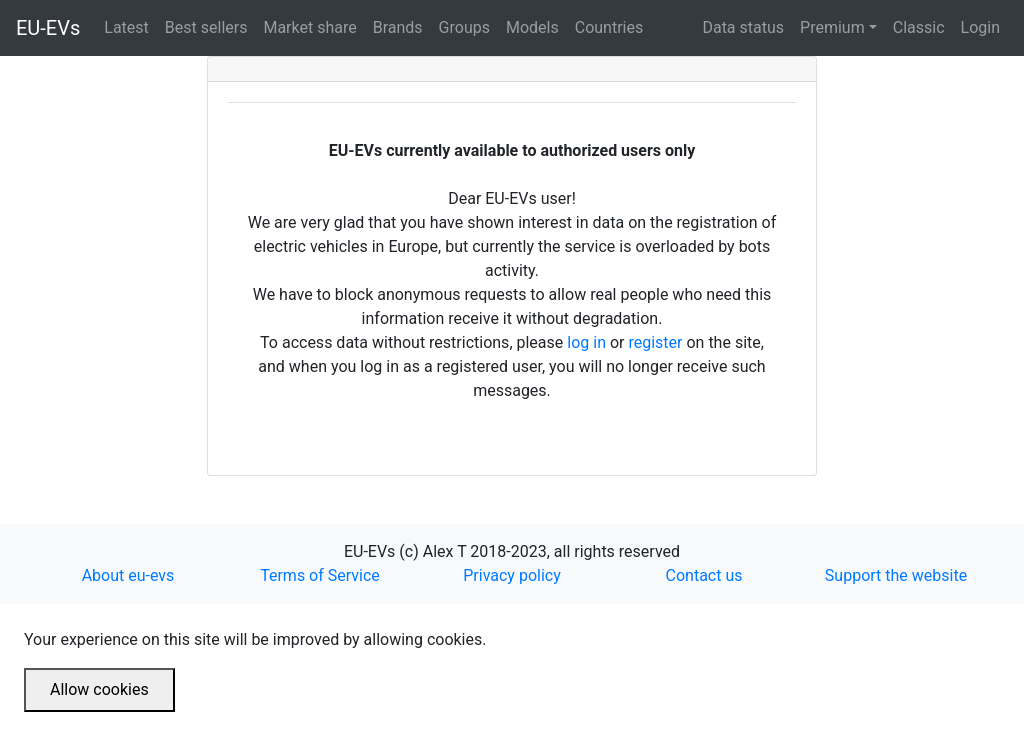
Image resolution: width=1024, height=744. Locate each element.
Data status (743, 27)
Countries (609, 27)
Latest (130, 26)
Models (536, 26)
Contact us (704, 575)
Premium (832, 27)
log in (586, 342)
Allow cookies (99, 689)
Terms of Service (320, 575)
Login (980, 27)
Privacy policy (512, 575)
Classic (919, 27)
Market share (313, 26)
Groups (468, 26)
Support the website (896, 575)
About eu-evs (128, 575)
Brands (402, 26)
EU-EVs (48, 28)
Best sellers (210, 26)
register (655, 342)
